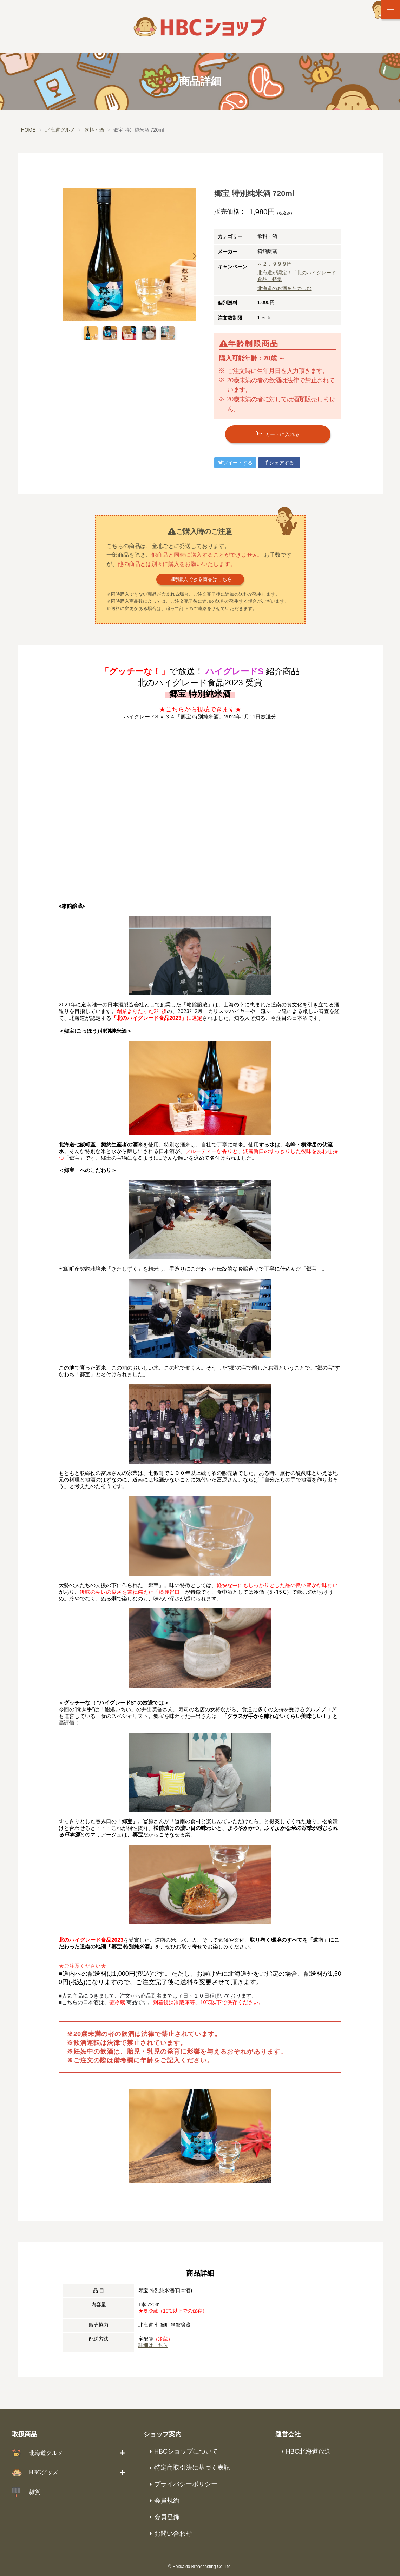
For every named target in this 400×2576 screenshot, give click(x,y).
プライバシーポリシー (185, 2484)
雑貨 (34, 2492)
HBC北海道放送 (308, 2451)
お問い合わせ (173, 2533)
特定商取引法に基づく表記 (192, 2467)
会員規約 (166, 2500)
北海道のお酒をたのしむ (284, 288)
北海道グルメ (46, 2453)
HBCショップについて (186, 2451)
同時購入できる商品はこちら (200, 579)
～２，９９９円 (274, 264)
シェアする (279, 463)
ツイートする (235, 463)
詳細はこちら (153, 2345)
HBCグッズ (43, 2472)
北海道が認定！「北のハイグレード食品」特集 (296, 276)
